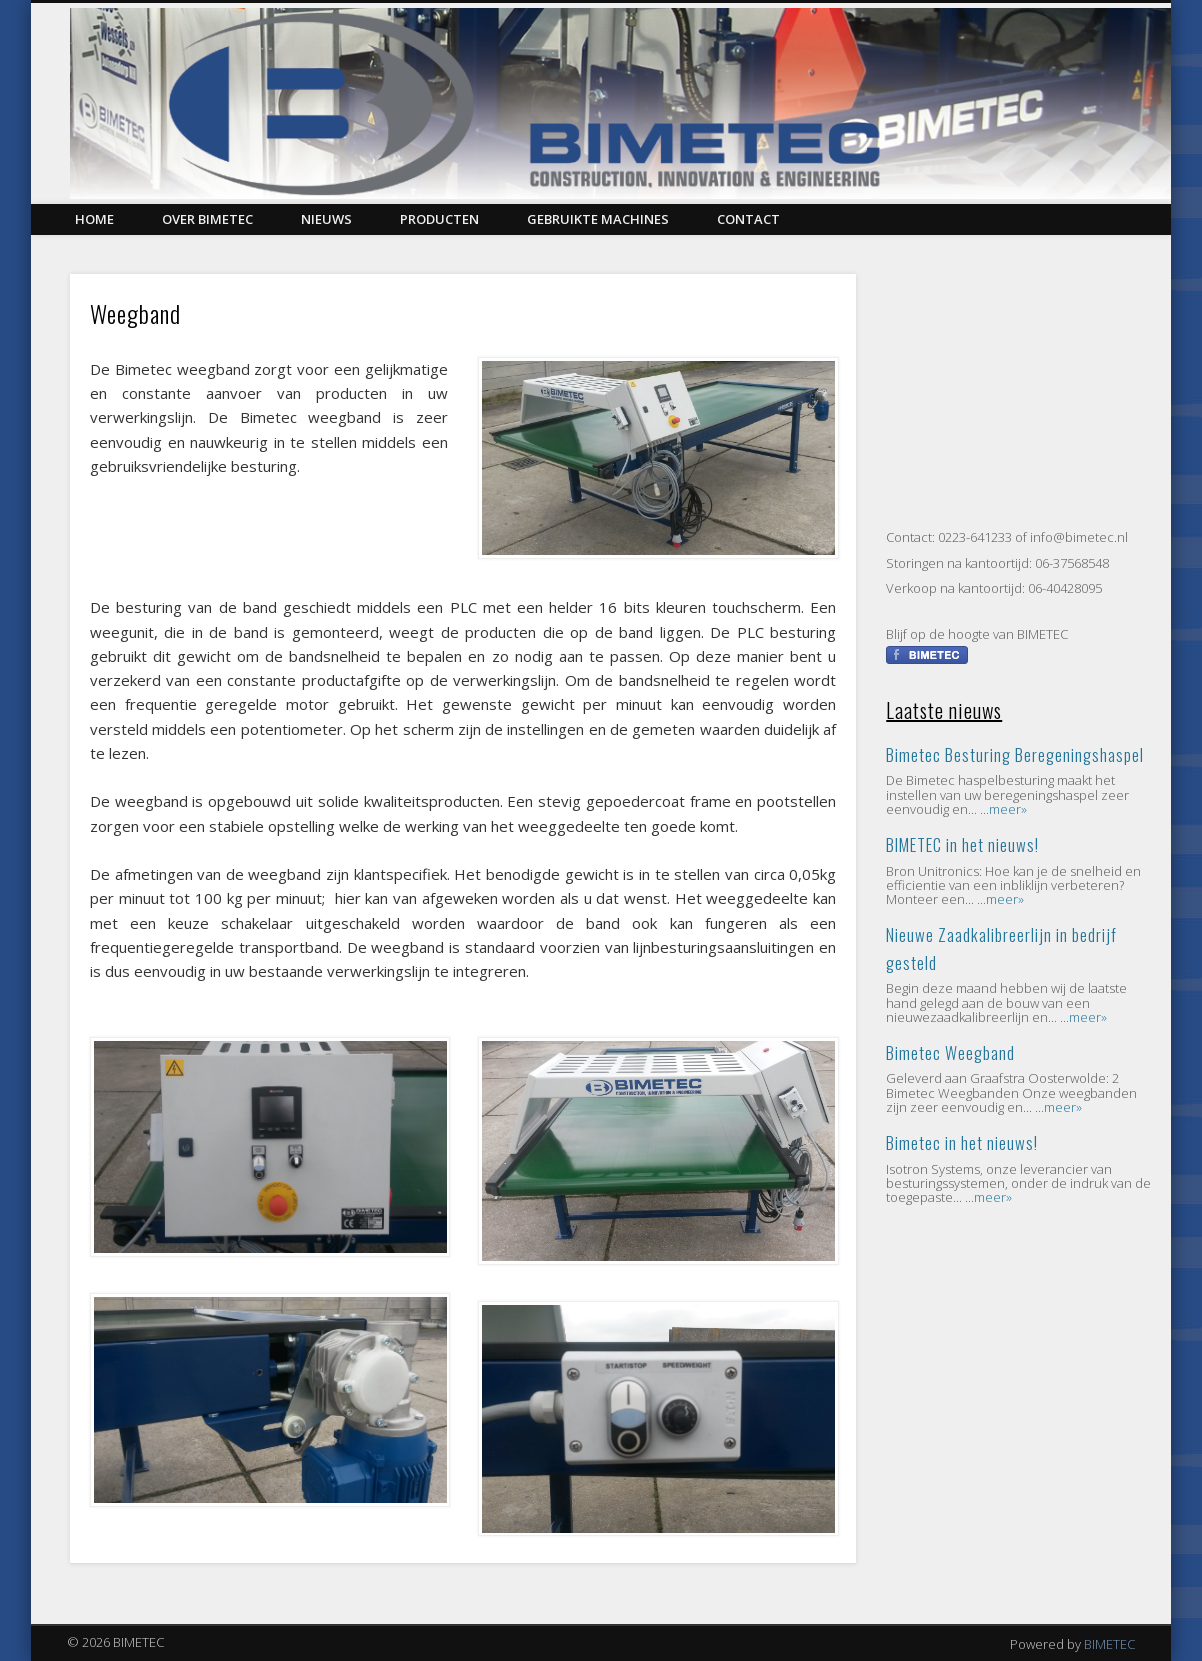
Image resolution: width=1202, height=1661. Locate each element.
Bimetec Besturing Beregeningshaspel (1015, 754)
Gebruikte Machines (598, 219)
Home (94, 219)
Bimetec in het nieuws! (962, 1142)
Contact (748, 219)
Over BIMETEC (207, 219)
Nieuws (326, 219)
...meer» (1003, 809)
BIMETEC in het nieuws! (962, 844)
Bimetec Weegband (950, 1052)
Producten (439, 219)
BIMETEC (1109, 1644)
